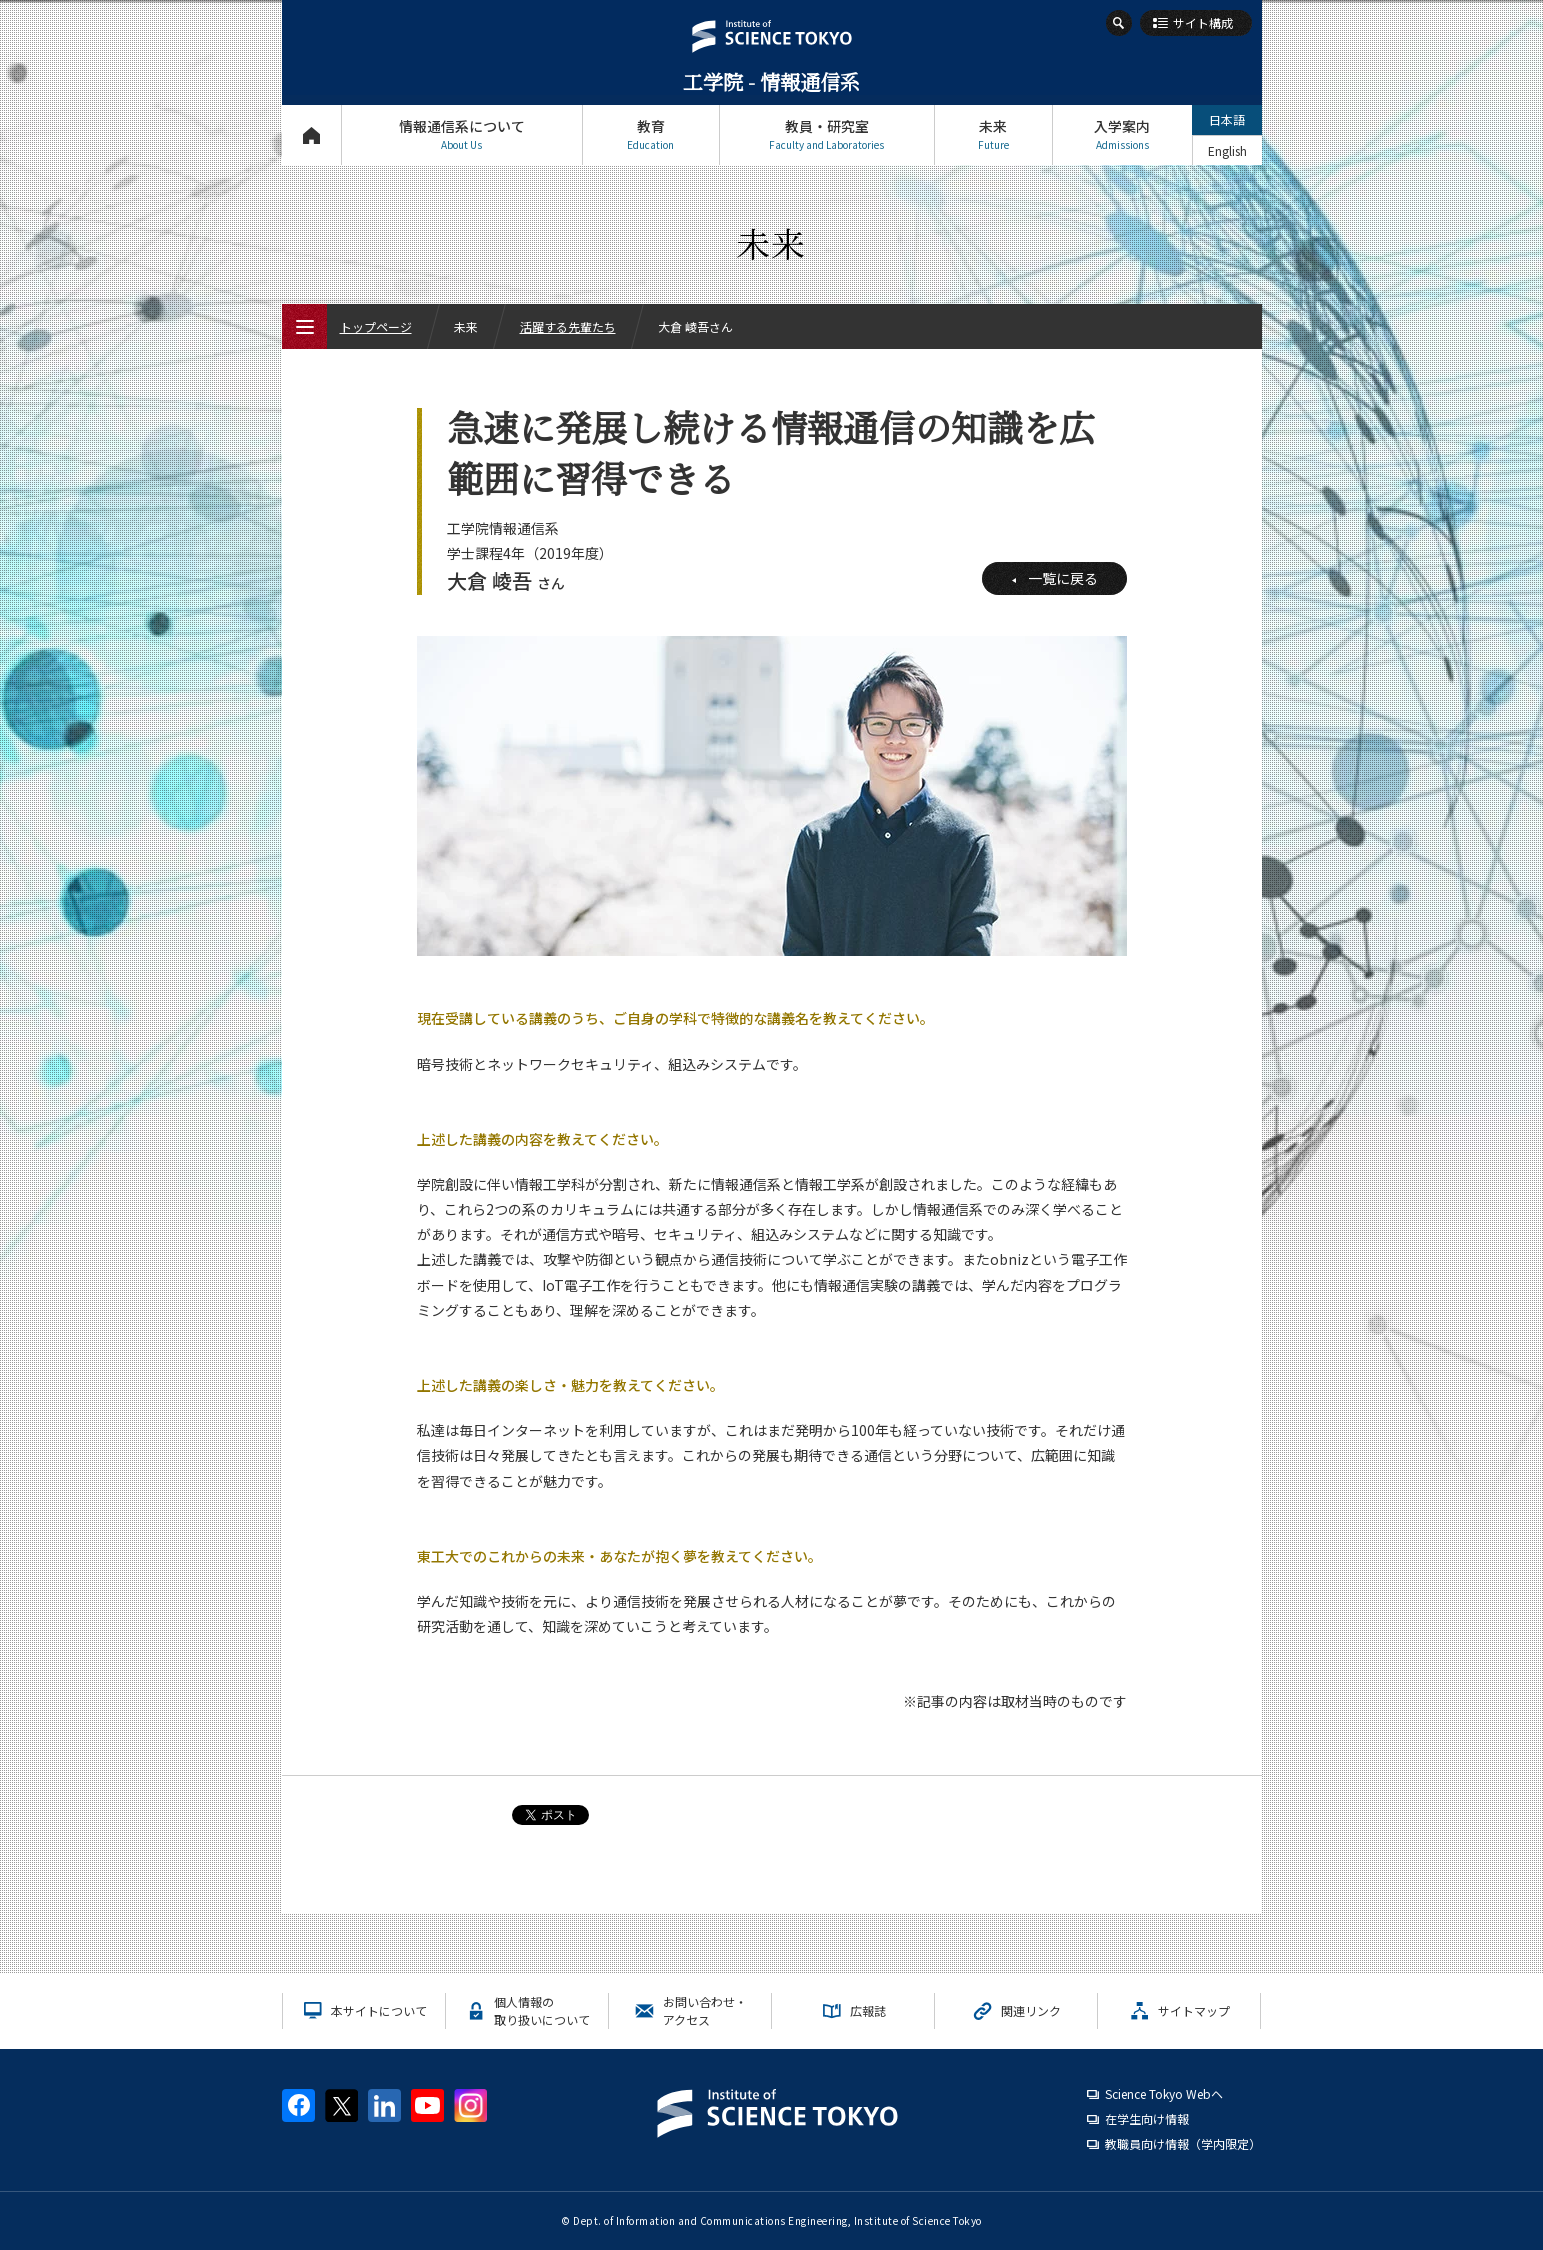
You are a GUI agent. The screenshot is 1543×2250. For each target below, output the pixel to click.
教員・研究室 (827, 134)
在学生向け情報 (1147, 2118)
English (1227, 150)
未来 (993, 134)
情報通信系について (462, 134)
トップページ (311, 134)
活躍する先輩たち (568, 326)
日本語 (1227, 119)
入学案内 (1122, 134)
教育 (651, 134)
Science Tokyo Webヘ (1164, 2093)
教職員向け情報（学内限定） (1183, 2143)
